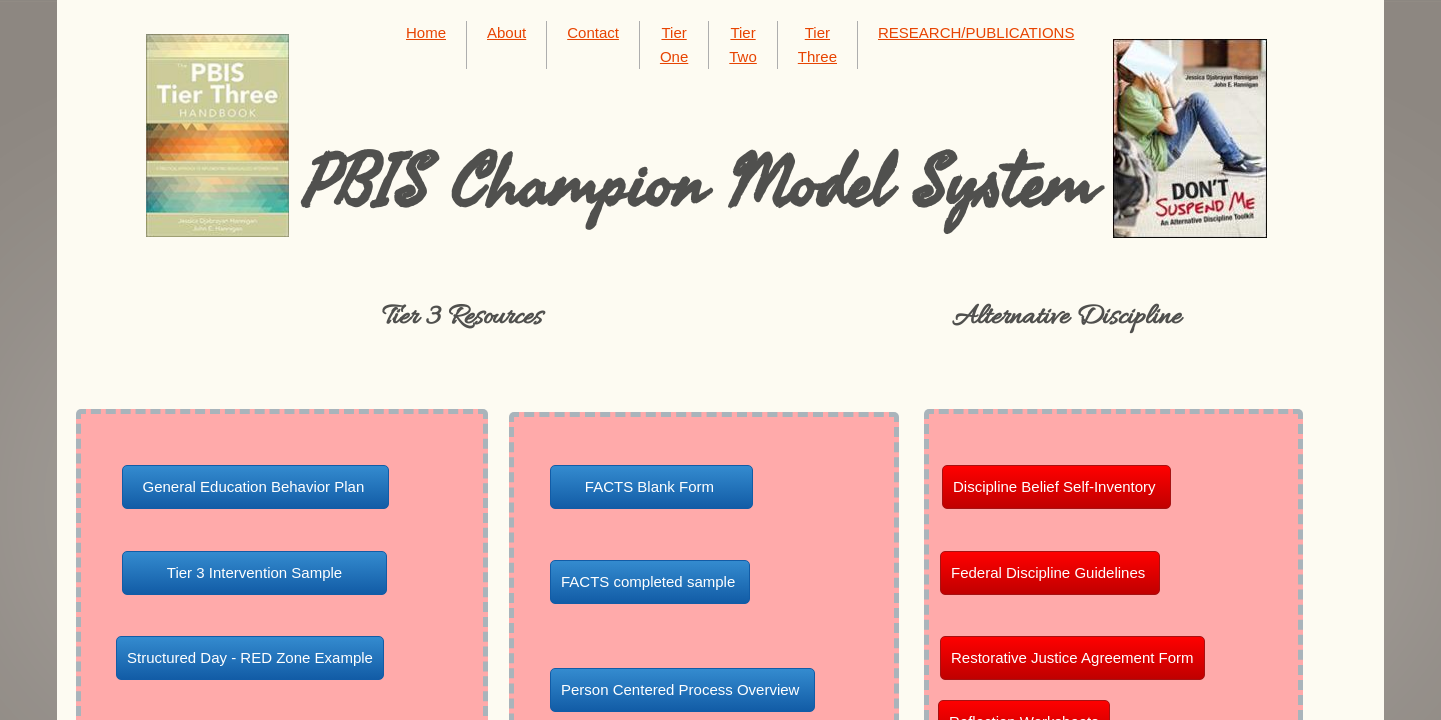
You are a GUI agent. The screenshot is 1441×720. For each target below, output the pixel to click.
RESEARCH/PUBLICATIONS (976, 32)
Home (426, 32)
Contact (593, 32)
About (506, 32)
